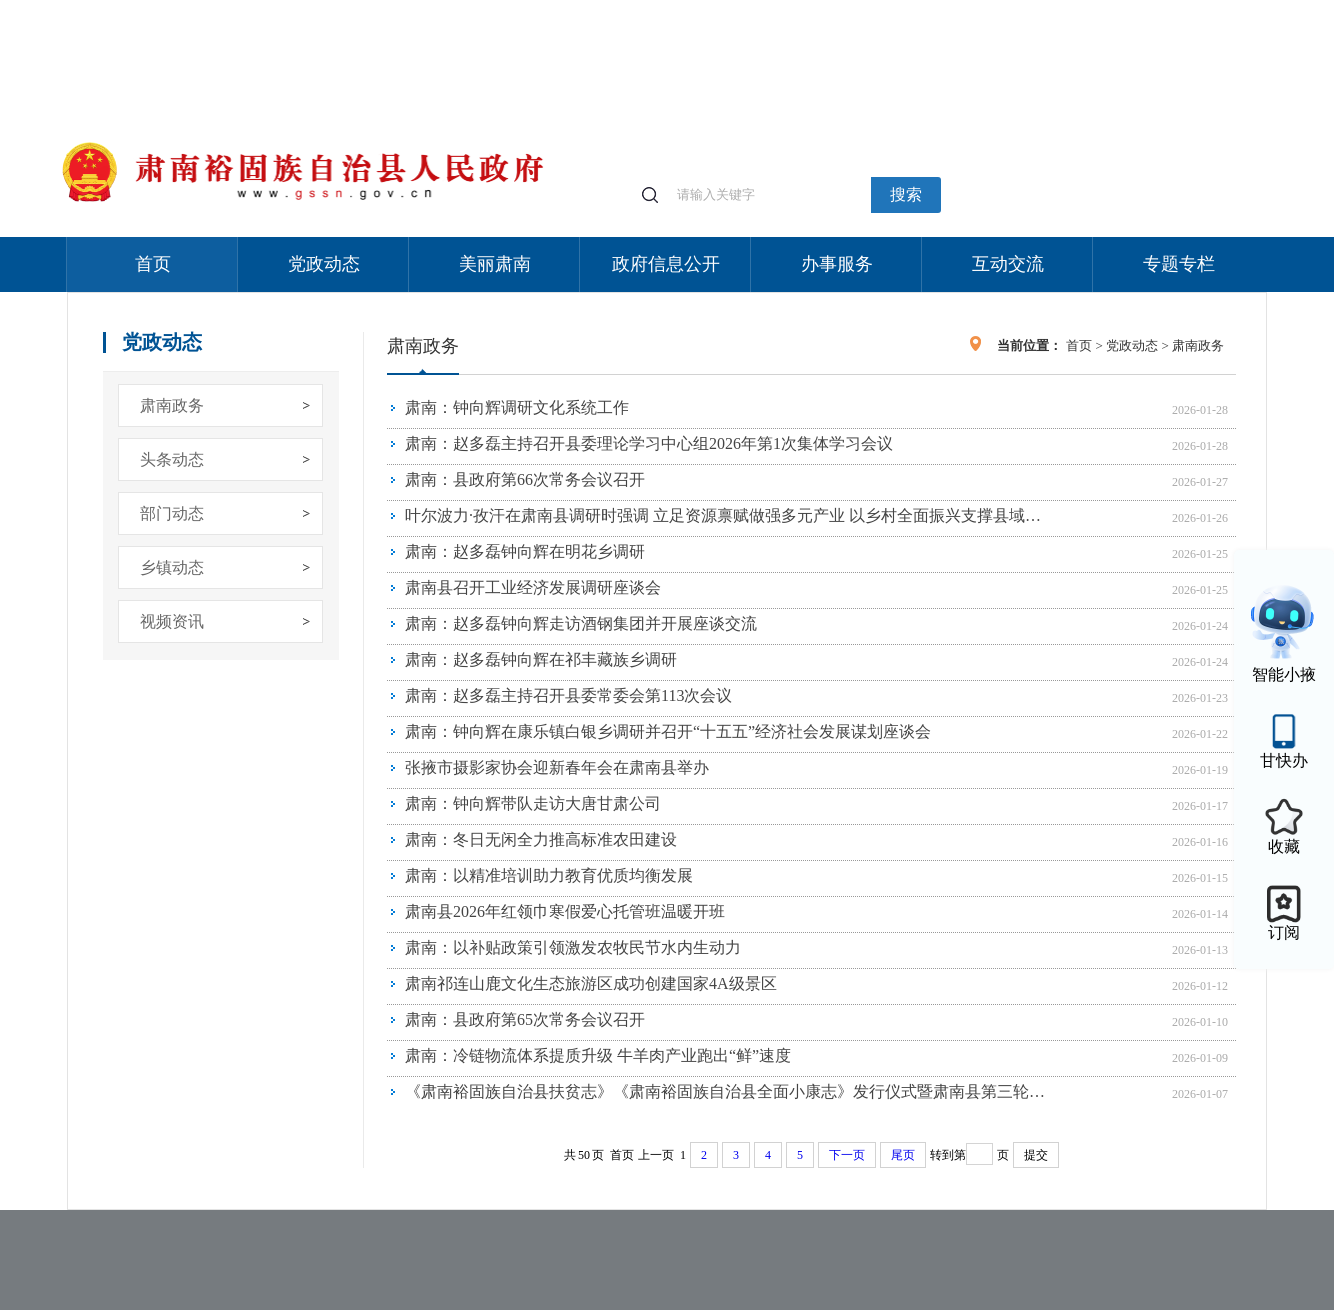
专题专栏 (1179, 264)
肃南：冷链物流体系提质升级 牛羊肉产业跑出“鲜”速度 (598, 1055)
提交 (1036, 1155)
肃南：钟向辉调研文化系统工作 (517, 407)
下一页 (847, 1155)
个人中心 (947, 10)
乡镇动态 (172, 567)
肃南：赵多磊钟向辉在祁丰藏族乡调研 (541, 659)
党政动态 (324, 264)
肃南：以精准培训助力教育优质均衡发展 (549, 875)
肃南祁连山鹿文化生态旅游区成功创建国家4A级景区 (591, 983)
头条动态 (172, 459)
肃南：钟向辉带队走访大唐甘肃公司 (533, 803)
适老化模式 (1029, 9)
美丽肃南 (495, 264)
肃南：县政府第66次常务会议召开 (525, 479)
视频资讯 (172, 621)
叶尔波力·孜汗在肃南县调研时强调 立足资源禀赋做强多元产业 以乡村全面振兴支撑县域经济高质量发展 (730, 515)
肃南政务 (172, 405)
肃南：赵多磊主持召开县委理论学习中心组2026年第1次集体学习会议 (649, 443)
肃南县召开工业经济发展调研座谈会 (533, 587)
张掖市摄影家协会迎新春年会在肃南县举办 (557, 767)
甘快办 (1284, 760)
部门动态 (172, 513)
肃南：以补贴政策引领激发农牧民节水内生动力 (573, 947)
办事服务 (837, 264)
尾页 (903, 1155)
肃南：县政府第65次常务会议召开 (525, 1019)
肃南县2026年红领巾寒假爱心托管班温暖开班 (565, 911)
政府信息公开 (666, 264)
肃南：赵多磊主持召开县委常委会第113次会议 (568, 695)
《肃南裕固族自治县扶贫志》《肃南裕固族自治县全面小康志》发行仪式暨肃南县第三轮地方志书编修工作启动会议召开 (730, 1091)
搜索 (906, 194)
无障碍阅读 (1119, 9)
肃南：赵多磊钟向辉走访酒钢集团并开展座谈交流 (581, 623)
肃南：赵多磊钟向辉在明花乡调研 (525, 551)
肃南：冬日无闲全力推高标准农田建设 (541, 839)
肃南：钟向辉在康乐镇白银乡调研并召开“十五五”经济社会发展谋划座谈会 (668, 731)
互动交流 (1008, 264)
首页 (153, 264)
